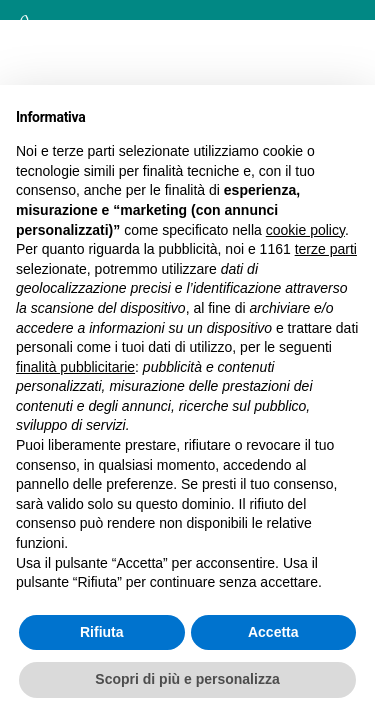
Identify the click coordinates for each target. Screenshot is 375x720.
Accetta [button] (273, 632)
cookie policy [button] (305, 230)
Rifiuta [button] (102, 632)
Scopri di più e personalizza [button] (187, 679)
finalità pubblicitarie (75, 367)
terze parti (326, 249)
